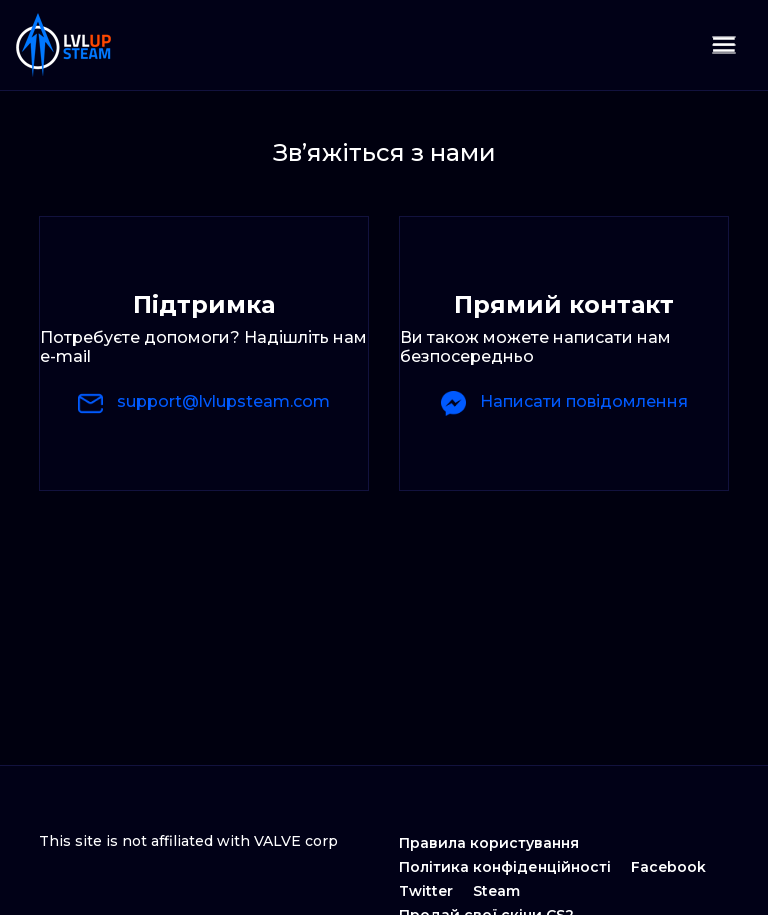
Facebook (668, 867)
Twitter (426, 891)
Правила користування (489, 843)
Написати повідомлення (564, 403)
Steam (496, 891)
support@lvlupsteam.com (204, 403)
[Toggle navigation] (724, 45)
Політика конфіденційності (505, 867)
